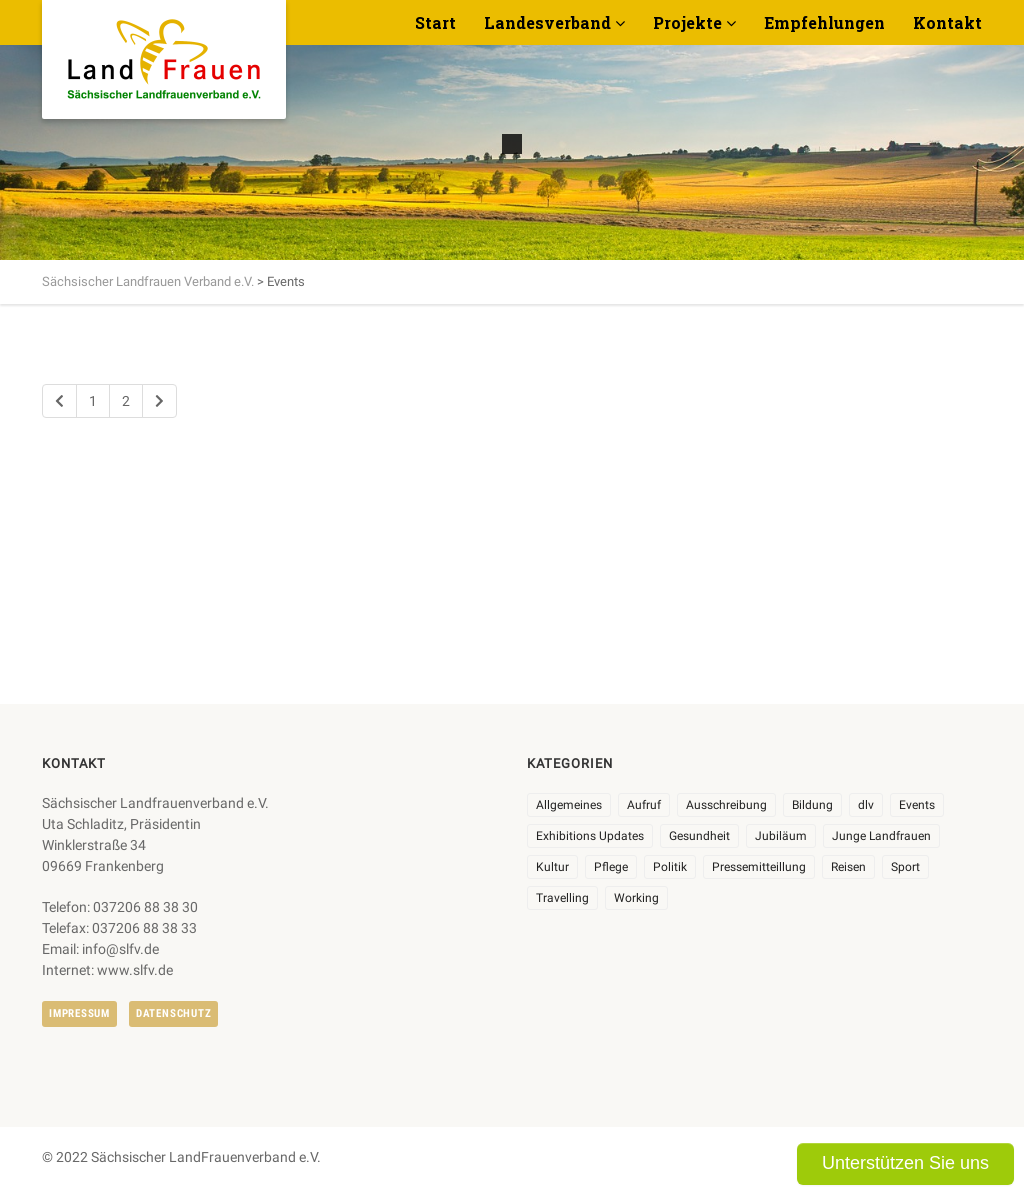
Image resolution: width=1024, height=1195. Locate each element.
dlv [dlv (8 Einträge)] (866, 805)
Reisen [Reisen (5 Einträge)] (848, 867)
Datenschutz (173, 1013)
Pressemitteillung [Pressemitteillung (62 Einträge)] (759, 867)
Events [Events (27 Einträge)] (917, 805)
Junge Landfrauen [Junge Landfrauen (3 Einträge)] (881, 836)
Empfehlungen (824, 22)
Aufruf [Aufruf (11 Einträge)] (644, 805)
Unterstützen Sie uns (905, 1163)
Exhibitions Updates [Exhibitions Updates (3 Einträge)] (590, 836)
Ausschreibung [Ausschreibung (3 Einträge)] (726, 805)
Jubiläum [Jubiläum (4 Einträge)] (781, 836)
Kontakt (947, 22)
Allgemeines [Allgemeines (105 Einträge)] (569, 805)
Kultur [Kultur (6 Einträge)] (552, 867)
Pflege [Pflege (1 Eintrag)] (611, 867)
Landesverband (547, 22)
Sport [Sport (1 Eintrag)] (905, 867)
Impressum (79, 1013)
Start (435, 22)
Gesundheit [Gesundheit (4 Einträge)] (699, 836)
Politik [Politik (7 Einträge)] (670, 867)
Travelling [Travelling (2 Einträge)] (562, 898)
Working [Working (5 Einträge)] (636, 898)
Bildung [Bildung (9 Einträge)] (812, 805)
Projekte (687, 22)
